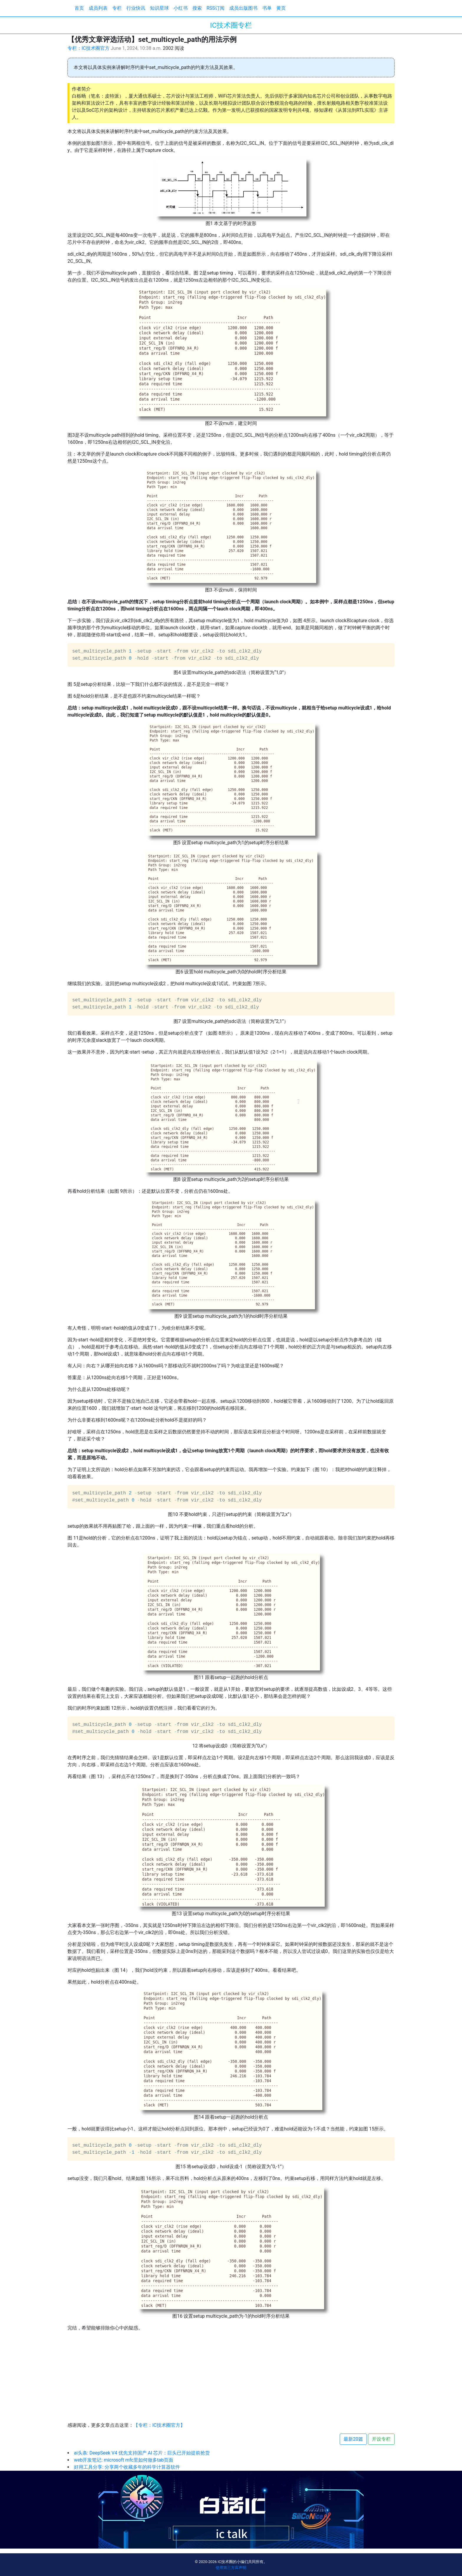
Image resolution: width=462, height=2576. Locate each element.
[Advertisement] (231, 2377)
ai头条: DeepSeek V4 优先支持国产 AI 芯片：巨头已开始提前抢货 (142, 2453)
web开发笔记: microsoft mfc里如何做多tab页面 (123, 2460)
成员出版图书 (243, 8)
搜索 (197, 8)
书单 (267, 8)
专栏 (117, 8)
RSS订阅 (216, 8)
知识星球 (159, 8)
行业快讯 (135, 8)
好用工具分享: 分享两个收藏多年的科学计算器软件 (127, 2467)
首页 (79, 8)
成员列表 (98, 8)
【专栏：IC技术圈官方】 (159, 2425)
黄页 (281, 8)
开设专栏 (381, 2439)
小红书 (181, 8)
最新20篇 (353, 2439)
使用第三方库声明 (231, 2567)
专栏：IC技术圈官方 (88, 48)
